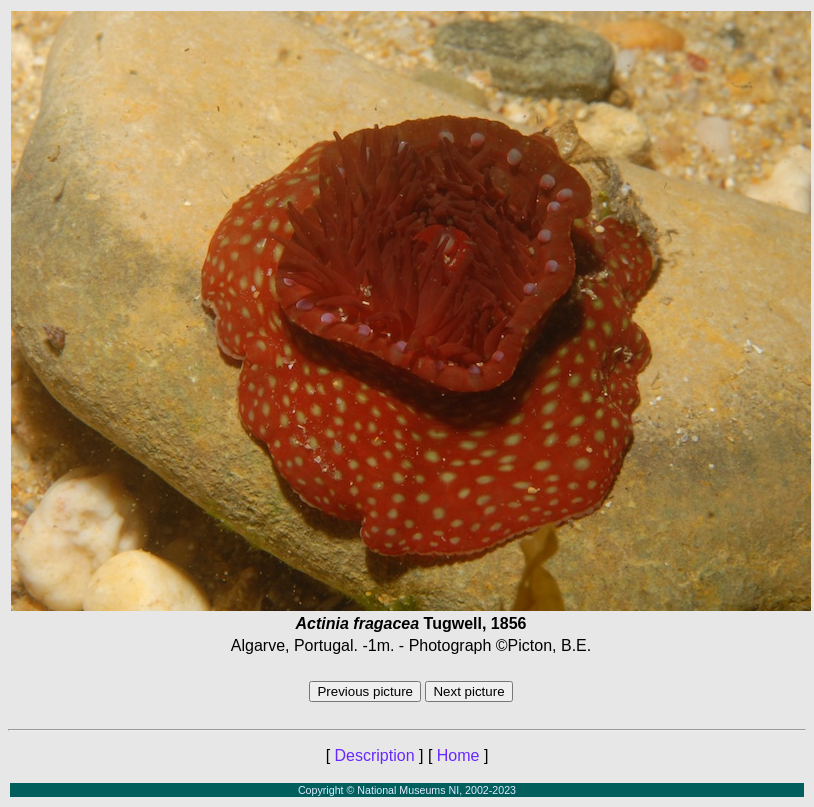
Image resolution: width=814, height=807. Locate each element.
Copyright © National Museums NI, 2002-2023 (407, 790)
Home (458, 755)
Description (375, 755)
